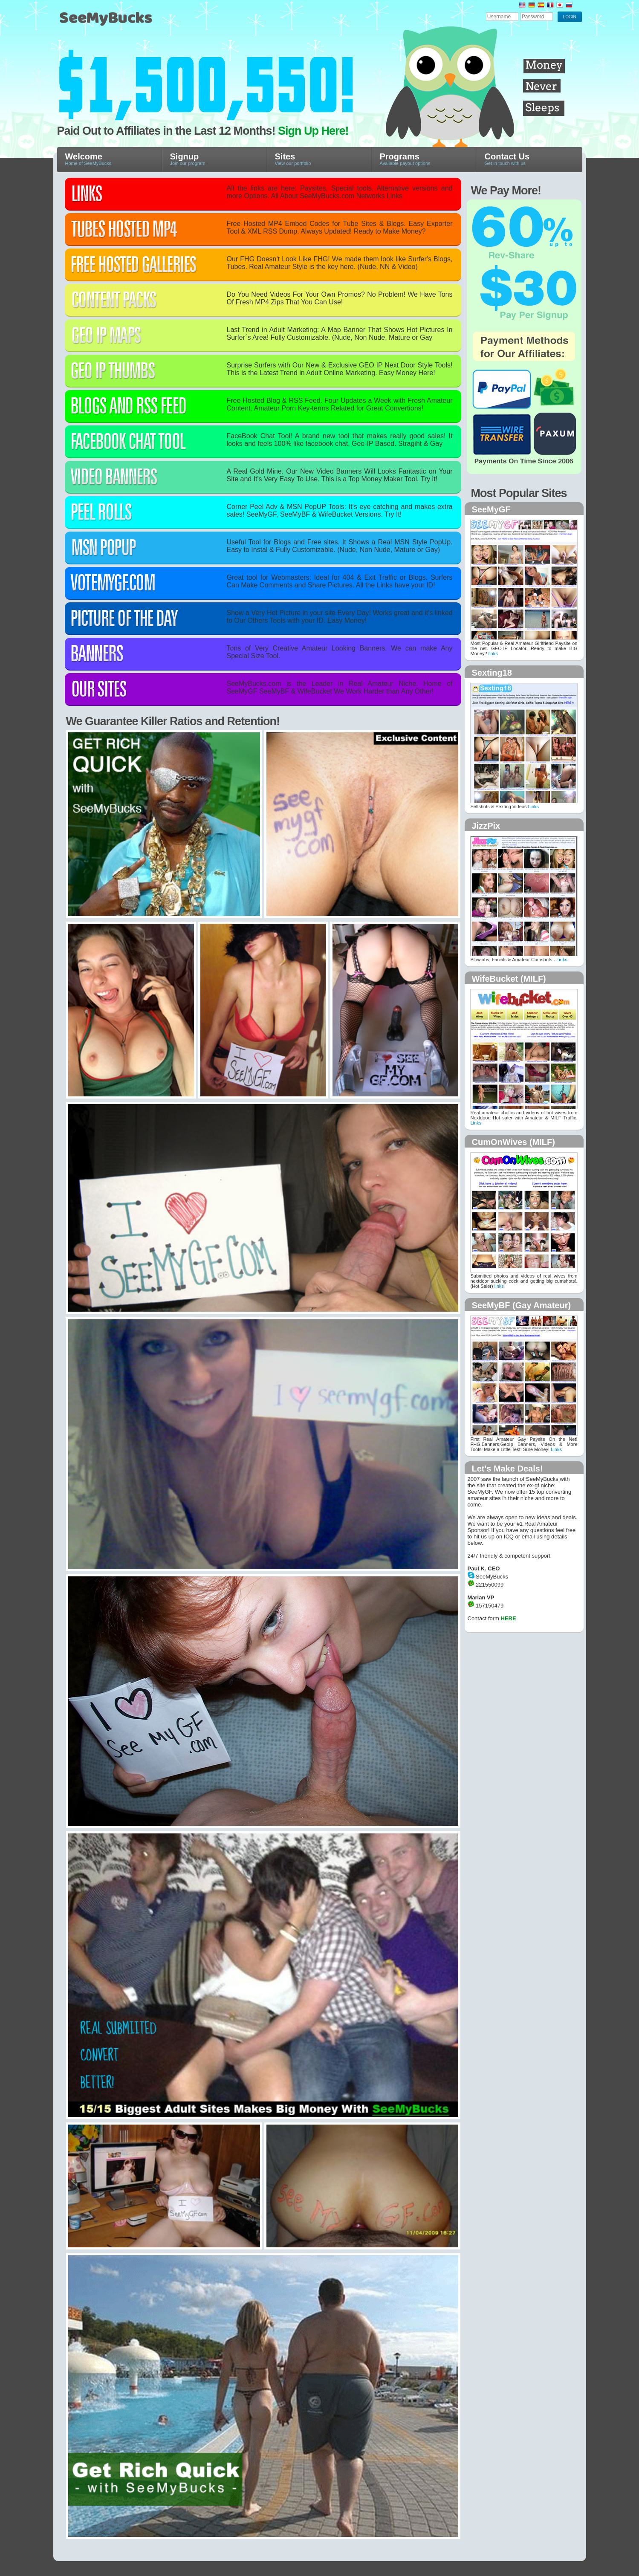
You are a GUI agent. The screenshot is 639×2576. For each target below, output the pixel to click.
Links (533, 806)
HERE (508, 1618)
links (493, 653)
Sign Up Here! (313, 130)
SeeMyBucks (147, 22)
